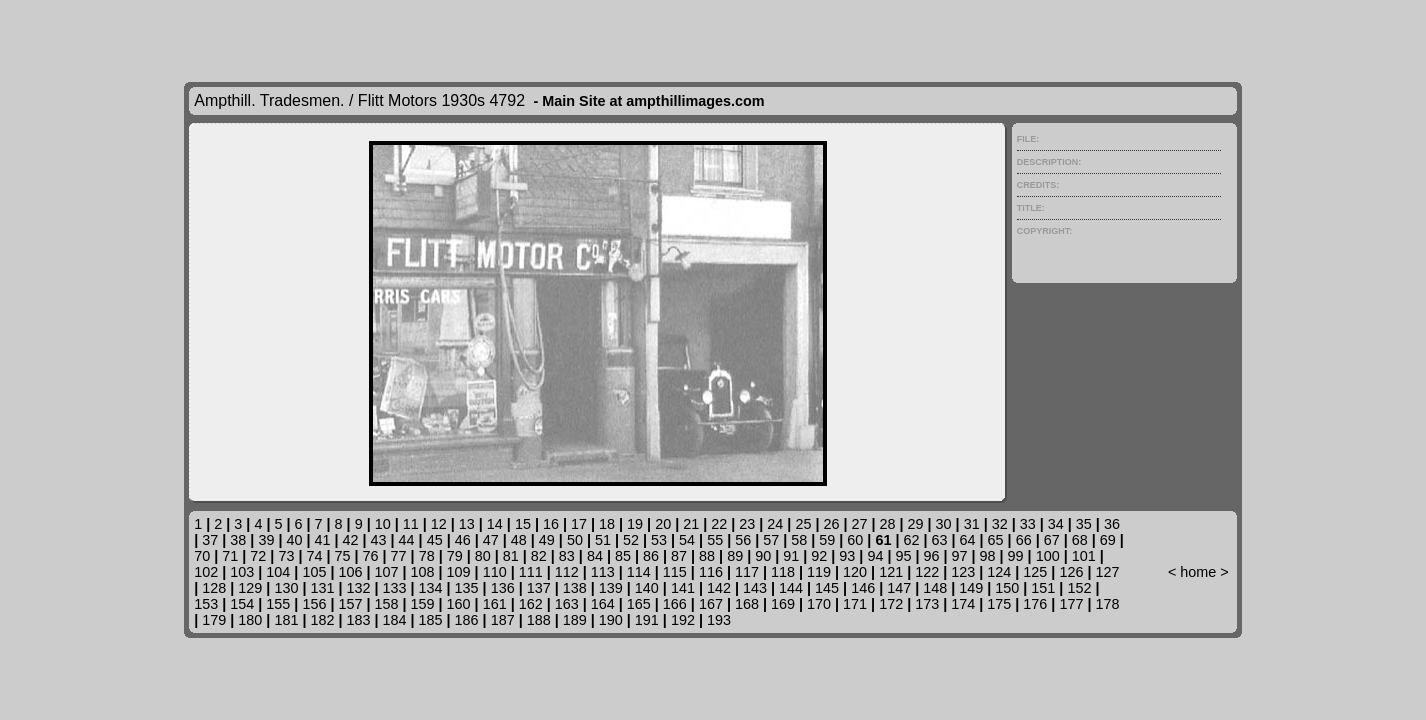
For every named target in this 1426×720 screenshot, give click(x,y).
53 (659, 540)
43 (379, 540)
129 (250, 588)
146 (863, 588)
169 (783, 604)
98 (988, 556)
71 (230, 556)
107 (386, 572)
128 (214, 588)
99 (1016, 556)
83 (567, 556)
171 (855, 604)
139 (611, 588)
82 (539, 556)
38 (238, 540)
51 (603, 540)
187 (503, 620)
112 (567, 572)
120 (855, 572)
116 (711, 572)
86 (651, 556)
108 (423, 572)
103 (242, 572)
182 (322, 620)
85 (623, 556)
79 (455, 556)
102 (206, 572)
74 (314, 556)
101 (1084, 556)
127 (1107, 572)
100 (1048, 556)
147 (899, 588)
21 (691, 524)
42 (351, 540)
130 (286, 588)
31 (972, 524)
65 (996, 540)
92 (819, 556)
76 (371, 556)
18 (607, 524)
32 (1000, 524)
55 (715, 540)
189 (575, 620)
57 (771, 540)
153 (206, 604)
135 (467, 588)
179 (214, 620)
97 (960, 556)
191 (647, 620)
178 (1107, 604)
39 (266, 540)
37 (210, 540)
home (1198, 572)
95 (903, 556)
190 (611, 620)
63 (939, 540)
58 (799, 540)
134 (431, 588)
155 (278, 604)
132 (358, 588)
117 (747, 572)
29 (916, 524)
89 (735, 556)
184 (395, 620)
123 (963, 572)
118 (783, 572)
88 (707, 556)
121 (891, 572)
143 (755, 588)
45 (435, 540)
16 (551, 524)
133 (395, 588)
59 (827, 540)
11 (411, 524)
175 (999, 604)
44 (407, 540)
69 (1108, 540)
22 (719, 524)
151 (1043, 588)
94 (875, 556)
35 (1084, 524)
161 (495, 604)
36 (1112, 524)
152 (1079, 588)
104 (278, 572)
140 (647, 588)
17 (579, 524)
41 (322, 540)
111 (531, 572)
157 (350, 604)
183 (358, 620)
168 (747, 604)
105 (314, 572)
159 (423, 604)
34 (1056, 524)
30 (944, 524)
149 (971, 588)
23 (747, 524)
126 (1071, 572)
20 (663, 524)
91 (791, 556)
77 (399, 556)
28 (888, 524)
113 (603, 572)
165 (639, 604)
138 (575, 588)
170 (819, 604)
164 (603, 604)
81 (511, 556)
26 (831, 524)
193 (719, 620)
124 (999, 572)
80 (483, 556)
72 (258, 556)
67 (1052, 540)
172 (891, 604)
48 (519, 540)
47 (491, 540)
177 (1071, 604)
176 (1035, 604)
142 (719, 588)
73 (286, 556)
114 (639, 572)
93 (847, 556)
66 (1024, 540)
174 (963, 604)
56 (743, 540)
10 (383, 524)
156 (314, 604)
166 (675, 604)
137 (539, 588)
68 (1080, 540)
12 (439, 524)
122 (927, 572)
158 (386, 604)
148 (935, 588)
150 (1007, 588)
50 (575, 540)
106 (350, 572)
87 (679, 556)
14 (495, 524)
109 (459, 572)
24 (775, 524)
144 (791, 588)
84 (595, 556)
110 (495, 572)
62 (911, 540)
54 (687, 540)
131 (322, 588)
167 (711, 604)
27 (859, 524)
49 (547, 540)
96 (931, 556)
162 (531, 604)
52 (631, 540)
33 (1028, 524)
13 (467, 524)
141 (683, 588)
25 (803, 524)
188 (539, 620)
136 (503, 588)
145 (827, 588)
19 (635, 524)
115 (675, 572)
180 (250, 620)
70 (202, 556)
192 (683, 620)
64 (968, 540)
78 (427, 556)
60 (855, 540)
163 (567, 604)
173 (927, 604)
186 (467, 620)
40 (294, 540)
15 (523, 524)
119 (819, 572)
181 (286, 620)
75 (342, 556)
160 (459, 604)
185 (431, 620)
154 (242, 604)
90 (763, 556)
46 (463, 540)
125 (1035, 572)
